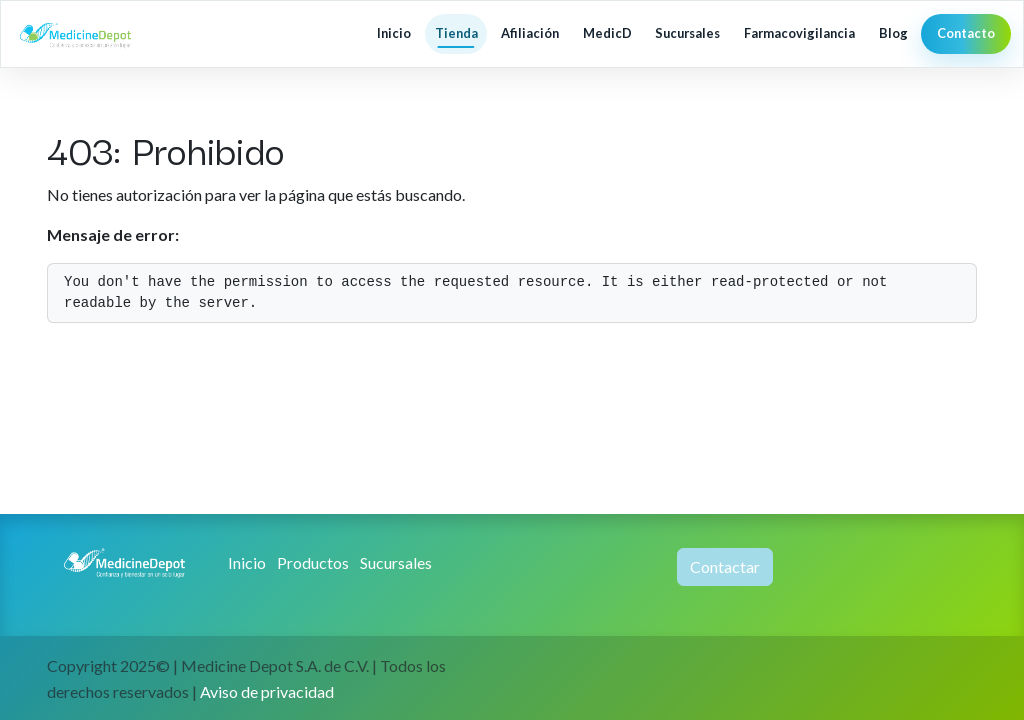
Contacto (966, 33)
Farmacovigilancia (799, 33)
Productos (313, 562)
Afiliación (530, 33)
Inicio (394, 33)
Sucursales (687, 33)
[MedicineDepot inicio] (94, 34)
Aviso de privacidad (267, 691)
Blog (893, 33)
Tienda (456, 33)
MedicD (607, 33)
